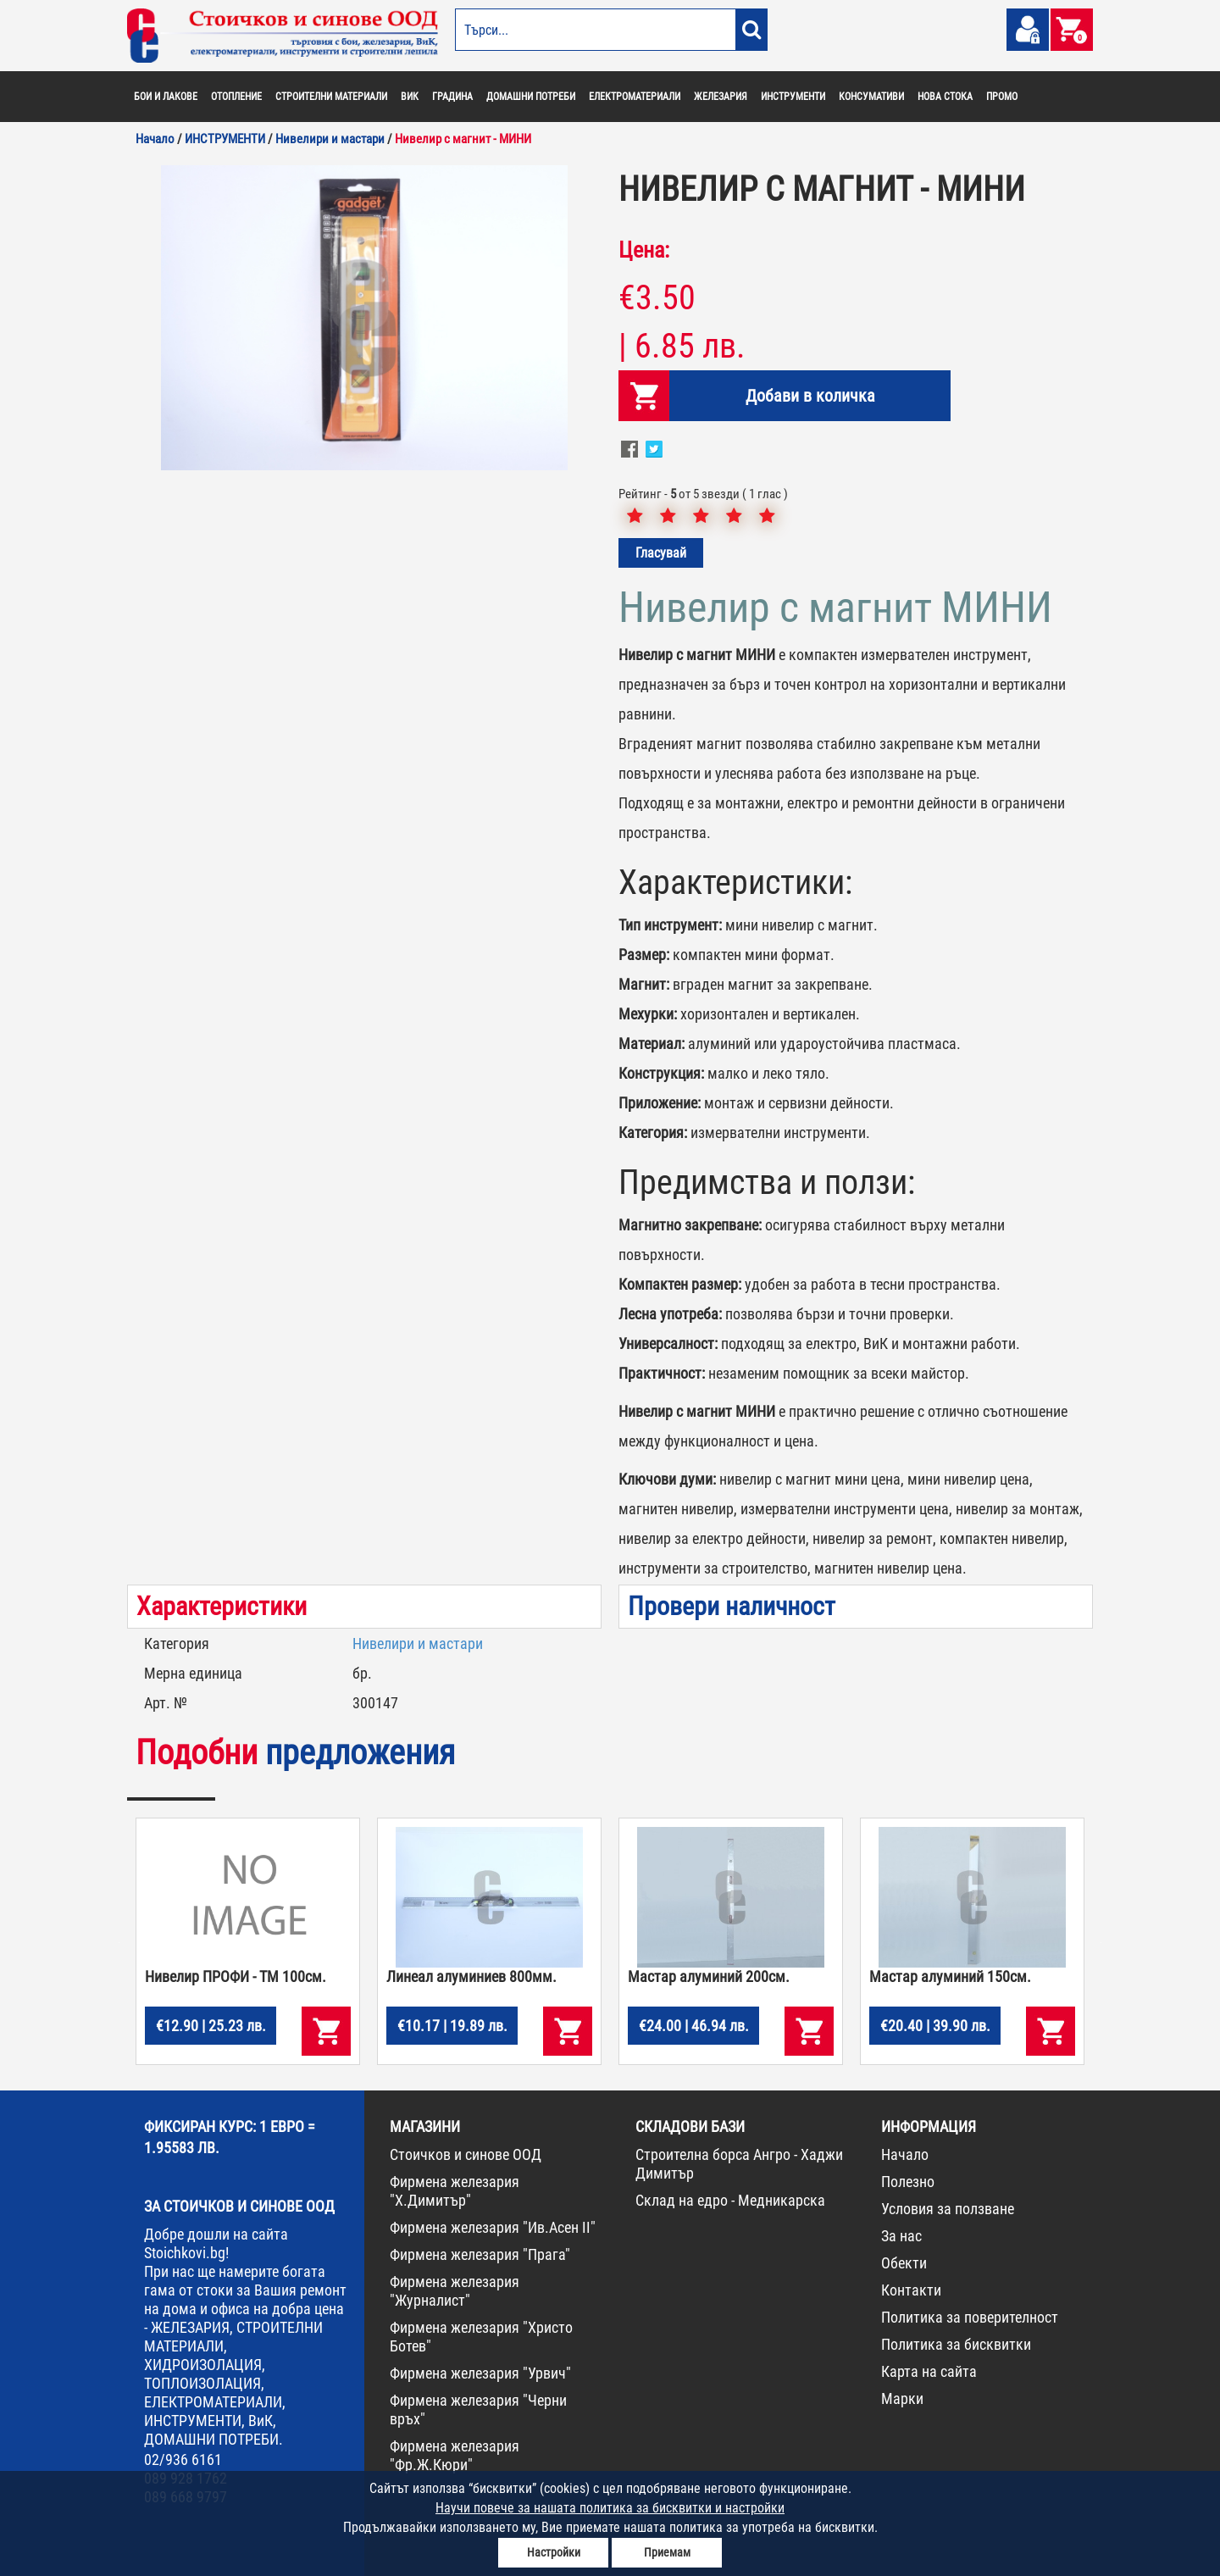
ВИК (410, 97)
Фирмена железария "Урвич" (480, 2373)
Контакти (911, 2290)
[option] (364, 317)
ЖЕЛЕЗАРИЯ (720, 97)
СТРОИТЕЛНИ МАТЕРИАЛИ (331, 97)
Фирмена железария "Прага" (480, 2254)
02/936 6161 (183, 2459)
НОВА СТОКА (945, 97)
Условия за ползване (947, 2209)
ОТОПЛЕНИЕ (236, 97)
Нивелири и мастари (417, 1643)
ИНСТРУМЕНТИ (793, 97)
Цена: (643, 250)
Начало (905, 2154)
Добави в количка (810, 396)
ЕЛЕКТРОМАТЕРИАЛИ (634, 97)
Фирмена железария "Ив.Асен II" (493, 2227)
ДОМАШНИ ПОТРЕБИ (530, 97)
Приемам (667, 2552)
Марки (902, 2398)
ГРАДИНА (452, 97)
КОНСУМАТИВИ (871, 97)
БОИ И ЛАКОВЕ (165, 97)
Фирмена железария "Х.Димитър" (454, 2191)
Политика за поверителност (969, 2317)
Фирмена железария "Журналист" (454, 2291)
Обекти (904, 2263)
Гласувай (660, 553)
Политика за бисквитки (956, 2344)
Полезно (907, 2181)
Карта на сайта (929, 2371)
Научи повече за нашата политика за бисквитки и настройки (610, 2508)
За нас (901, 2236)
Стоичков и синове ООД (465, 2154)
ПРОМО (1002, 97)
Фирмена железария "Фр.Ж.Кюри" (454, 2455)
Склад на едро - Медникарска (730, 2200)
